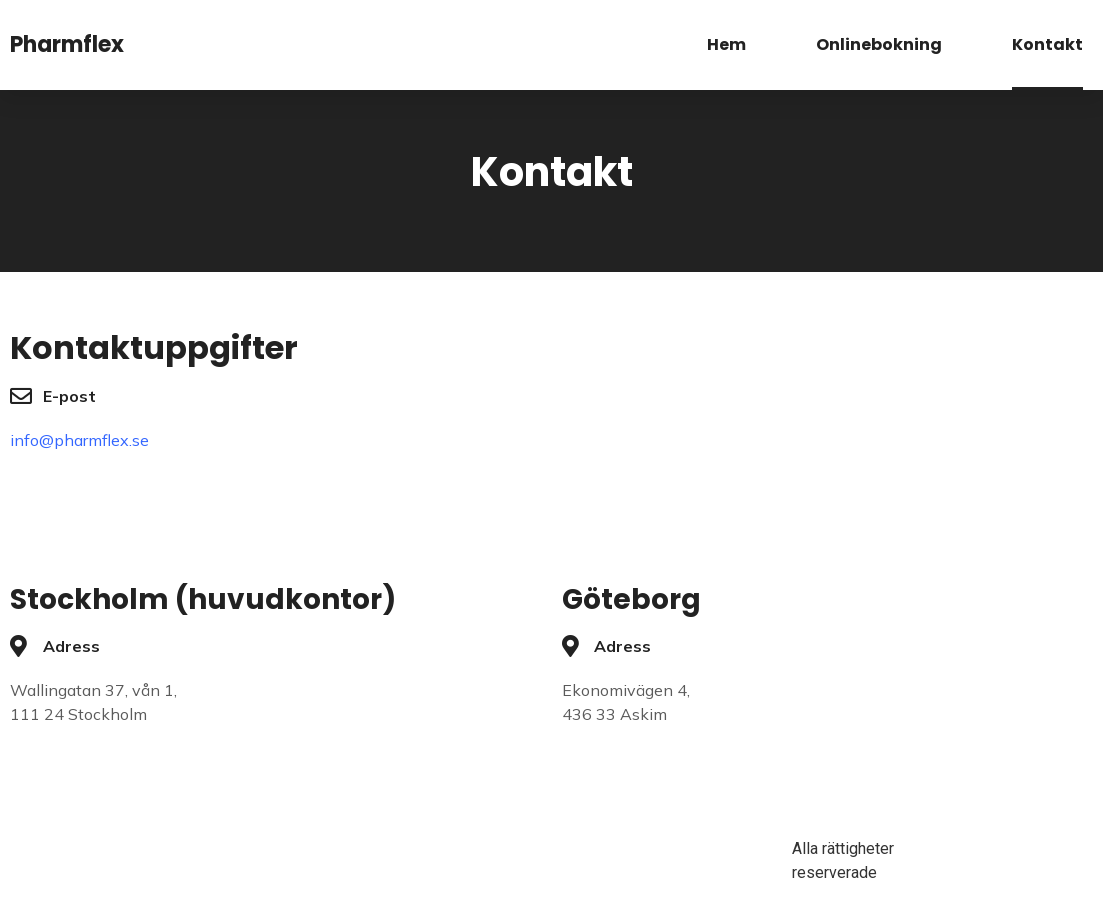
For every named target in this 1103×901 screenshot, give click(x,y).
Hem (726, 44)
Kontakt (1047, 44)
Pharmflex (67, 44)
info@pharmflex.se (79, 440)
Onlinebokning (879, 44)
